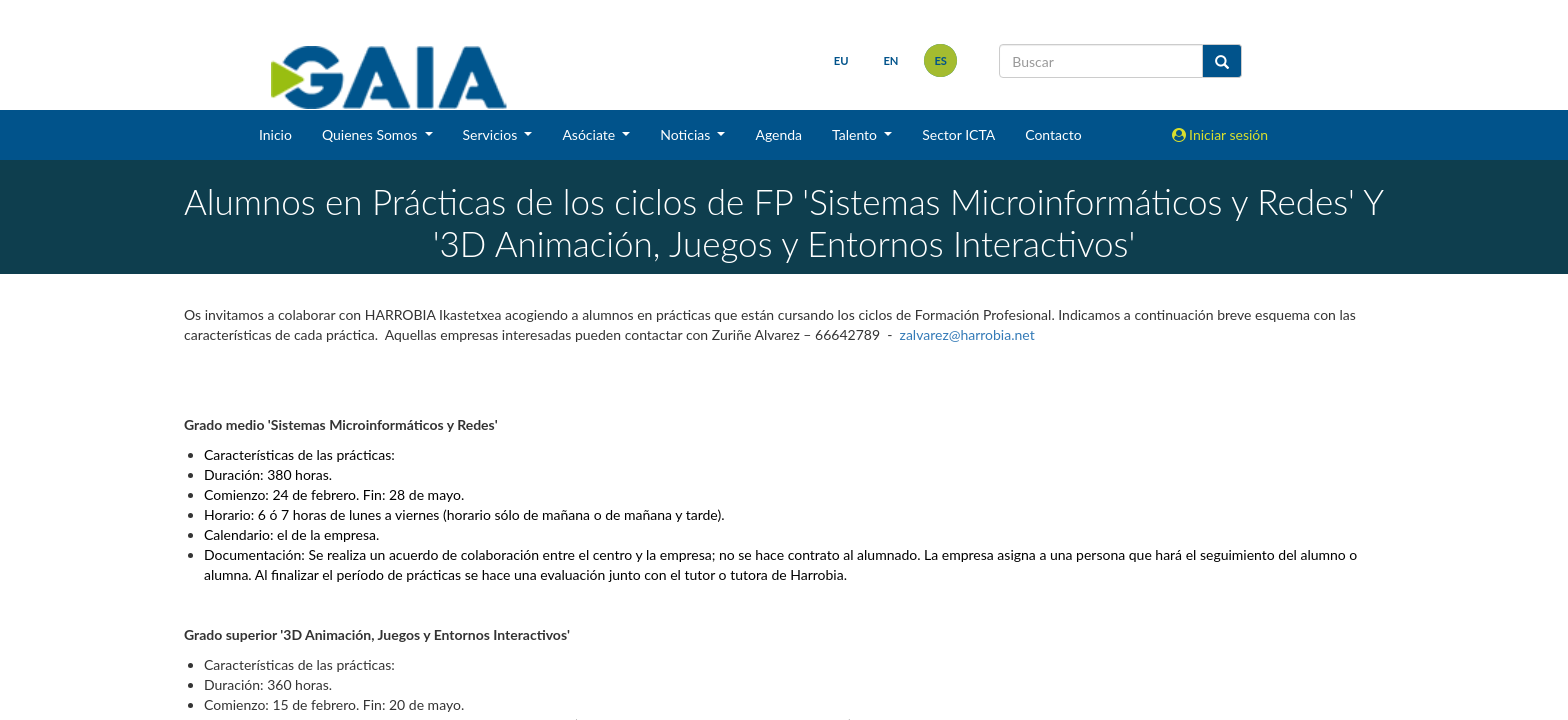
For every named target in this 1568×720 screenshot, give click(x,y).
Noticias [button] (687, 134)
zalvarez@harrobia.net (967, 334)
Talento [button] (856, 134)
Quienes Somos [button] (371, 134)
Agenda (778, 134)
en (890, 60)
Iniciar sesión (1220, 134)
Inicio (275, 134)
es (940, 60)
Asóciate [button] (590, 134)
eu (841, 60)
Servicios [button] (492, 134)
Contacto (1053, 134)
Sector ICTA (958, 134)
